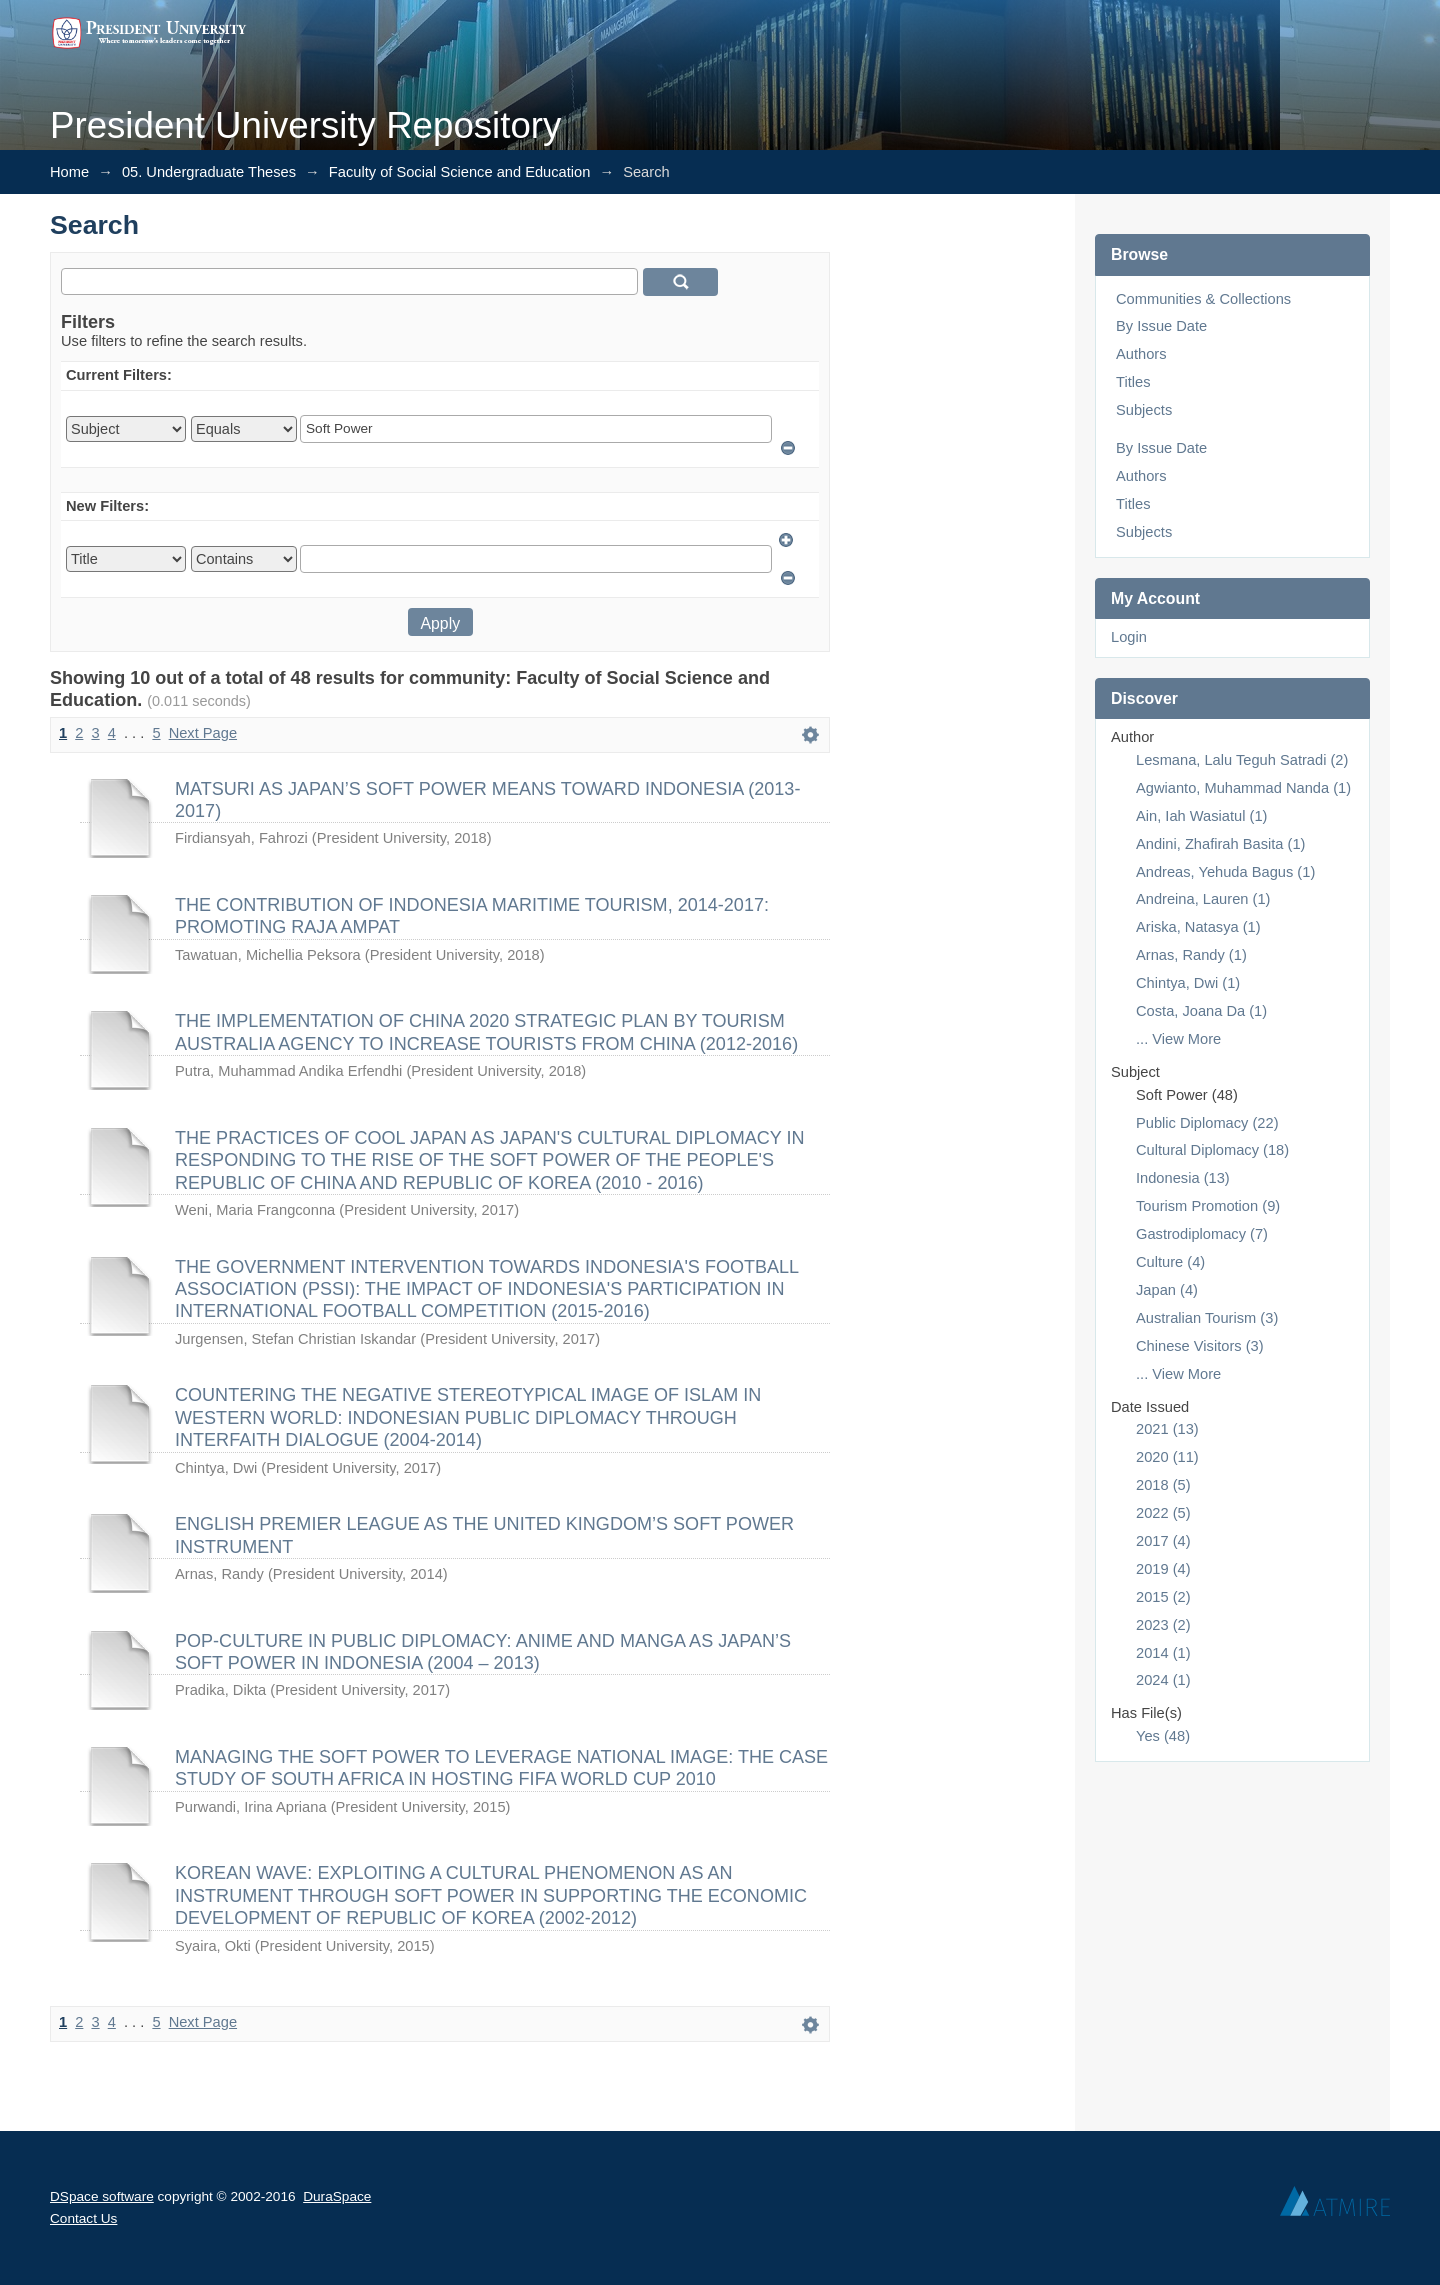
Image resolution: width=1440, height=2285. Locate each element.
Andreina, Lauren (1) (1203, 899)
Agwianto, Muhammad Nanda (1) (1243, 788)
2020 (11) (1167, 1457)
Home (69, 172)
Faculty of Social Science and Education (460, 172)
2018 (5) (1163, 1485)
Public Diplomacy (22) (1207, 1123)
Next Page (203, 733)
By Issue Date (1161, 326)
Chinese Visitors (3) (1200, 1346)
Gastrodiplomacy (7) (1202, 1234)
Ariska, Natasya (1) (1198, 927)
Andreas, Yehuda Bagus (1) (1225, 872)
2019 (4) (1163, 1569)
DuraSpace (337, 2196)
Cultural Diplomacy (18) (1212, 1150)
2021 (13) (1167, 1429)
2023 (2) (1163, 1625)
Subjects (1144, 410)
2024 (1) (1163, 1680)
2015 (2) (1163, 1597)
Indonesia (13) (1183, 1178)
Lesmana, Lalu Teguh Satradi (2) (1242, 760)
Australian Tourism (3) (1207, 1318)
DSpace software (102, 2196)
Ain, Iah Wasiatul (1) (1201, 816)
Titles (1133, 382)
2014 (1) (1163, 1653)
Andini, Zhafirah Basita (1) (1220, 844)
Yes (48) (1163, 1736)
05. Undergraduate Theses (209, 172)
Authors (1141, 354)
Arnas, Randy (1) (1191, 955)
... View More (1178, 1039)
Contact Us (83, 2218)
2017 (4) (1163, 1541)
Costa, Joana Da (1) (1201, 1011)
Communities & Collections (1203, 299)
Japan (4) (1167, 1290)
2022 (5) (1163, 1513)
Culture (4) (1170, 1262)
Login (1129, 637)
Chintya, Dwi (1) (1188, 983)
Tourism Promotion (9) (1208, 1206)
